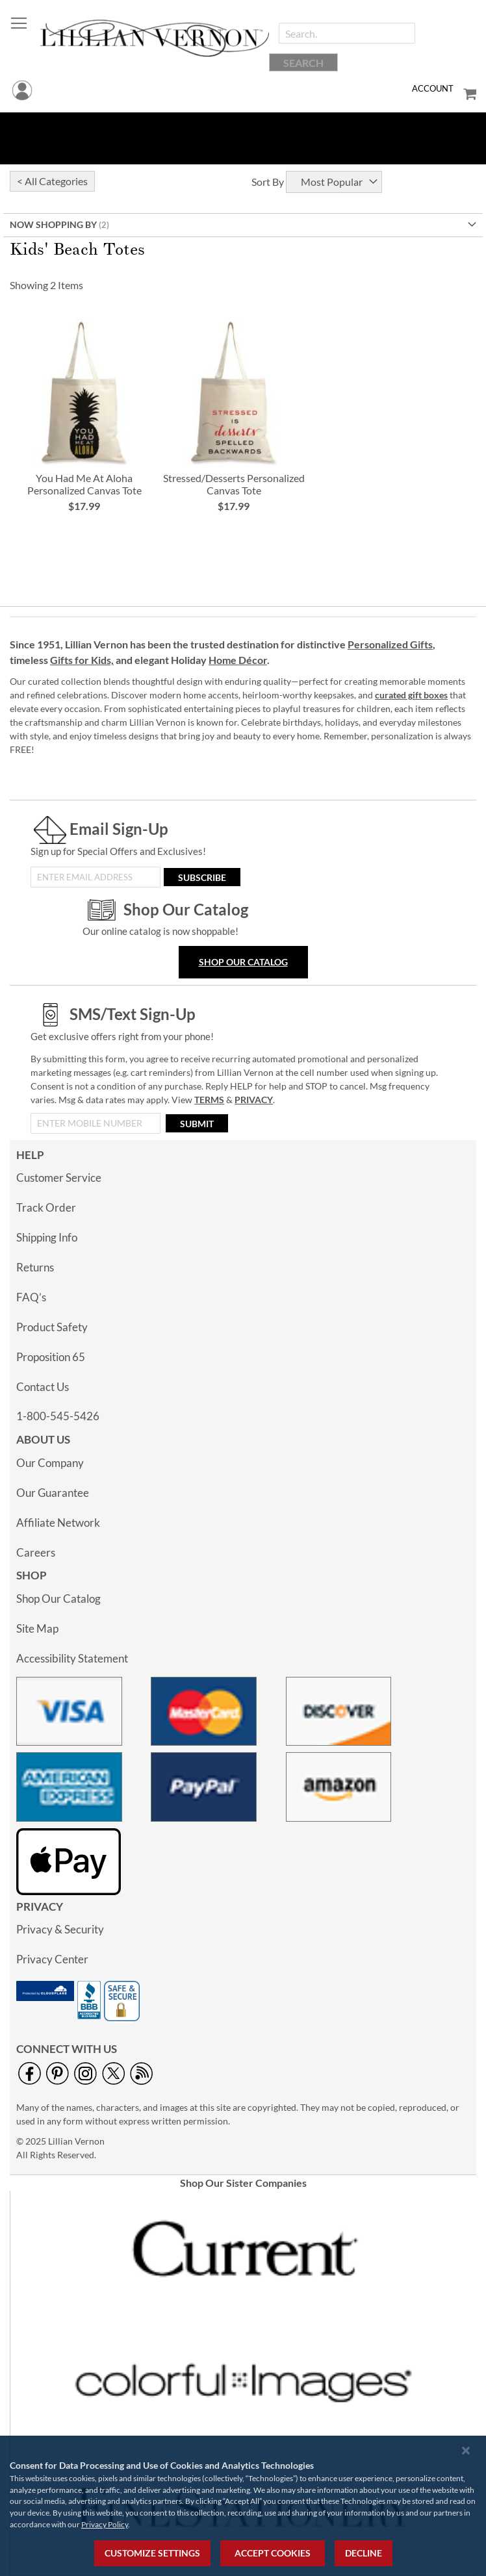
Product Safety (52, 1327)
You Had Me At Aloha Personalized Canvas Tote (84, 484)
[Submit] (197, 1123)
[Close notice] (466, 2450)
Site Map (37, 1628)
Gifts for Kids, (82, 660)
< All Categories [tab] (52, 181)
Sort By (267, 181)
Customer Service (58, 1177)
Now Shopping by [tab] (53, 224)
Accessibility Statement (72, 1658)
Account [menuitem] (433, 88)
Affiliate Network (58, 1522)
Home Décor (238, 660)
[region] (243, 2506)
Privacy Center (52, 1959)
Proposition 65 (50, 1357)
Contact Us (42, 1387)
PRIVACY (254, 1099)
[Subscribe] (202, 877)
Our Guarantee (52, 1492)
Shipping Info (46, 1237)
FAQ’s (31, 1297)
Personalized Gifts (390, 644)
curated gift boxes (411, 694)
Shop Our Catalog (243, 961)
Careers (35, 1552)
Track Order (46, 1207)
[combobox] (347, 33)
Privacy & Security (60, 1929)
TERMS (209, 1099)
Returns (35, 1267)
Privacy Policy (104, 2524)
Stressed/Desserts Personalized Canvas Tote (234, 484)
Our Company (50, 1463)
